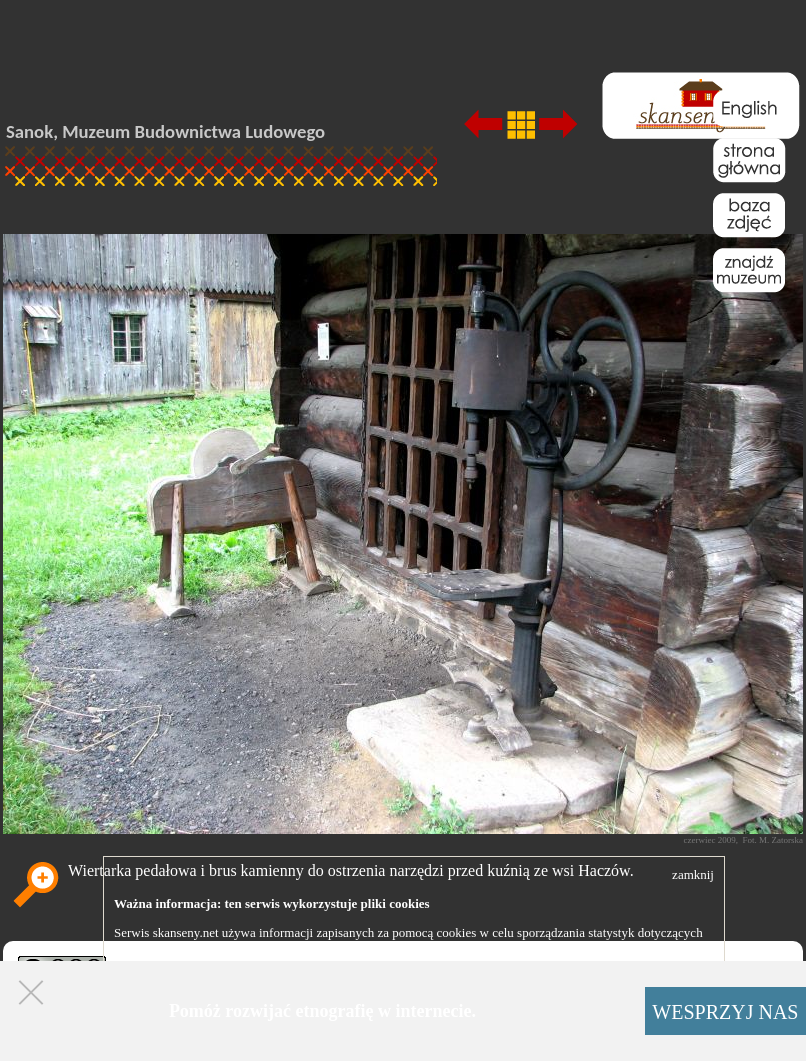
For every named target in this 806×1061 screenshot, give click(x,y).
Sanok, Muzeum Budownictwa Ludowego (165, 131)
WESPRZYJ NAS (725, 1012)
